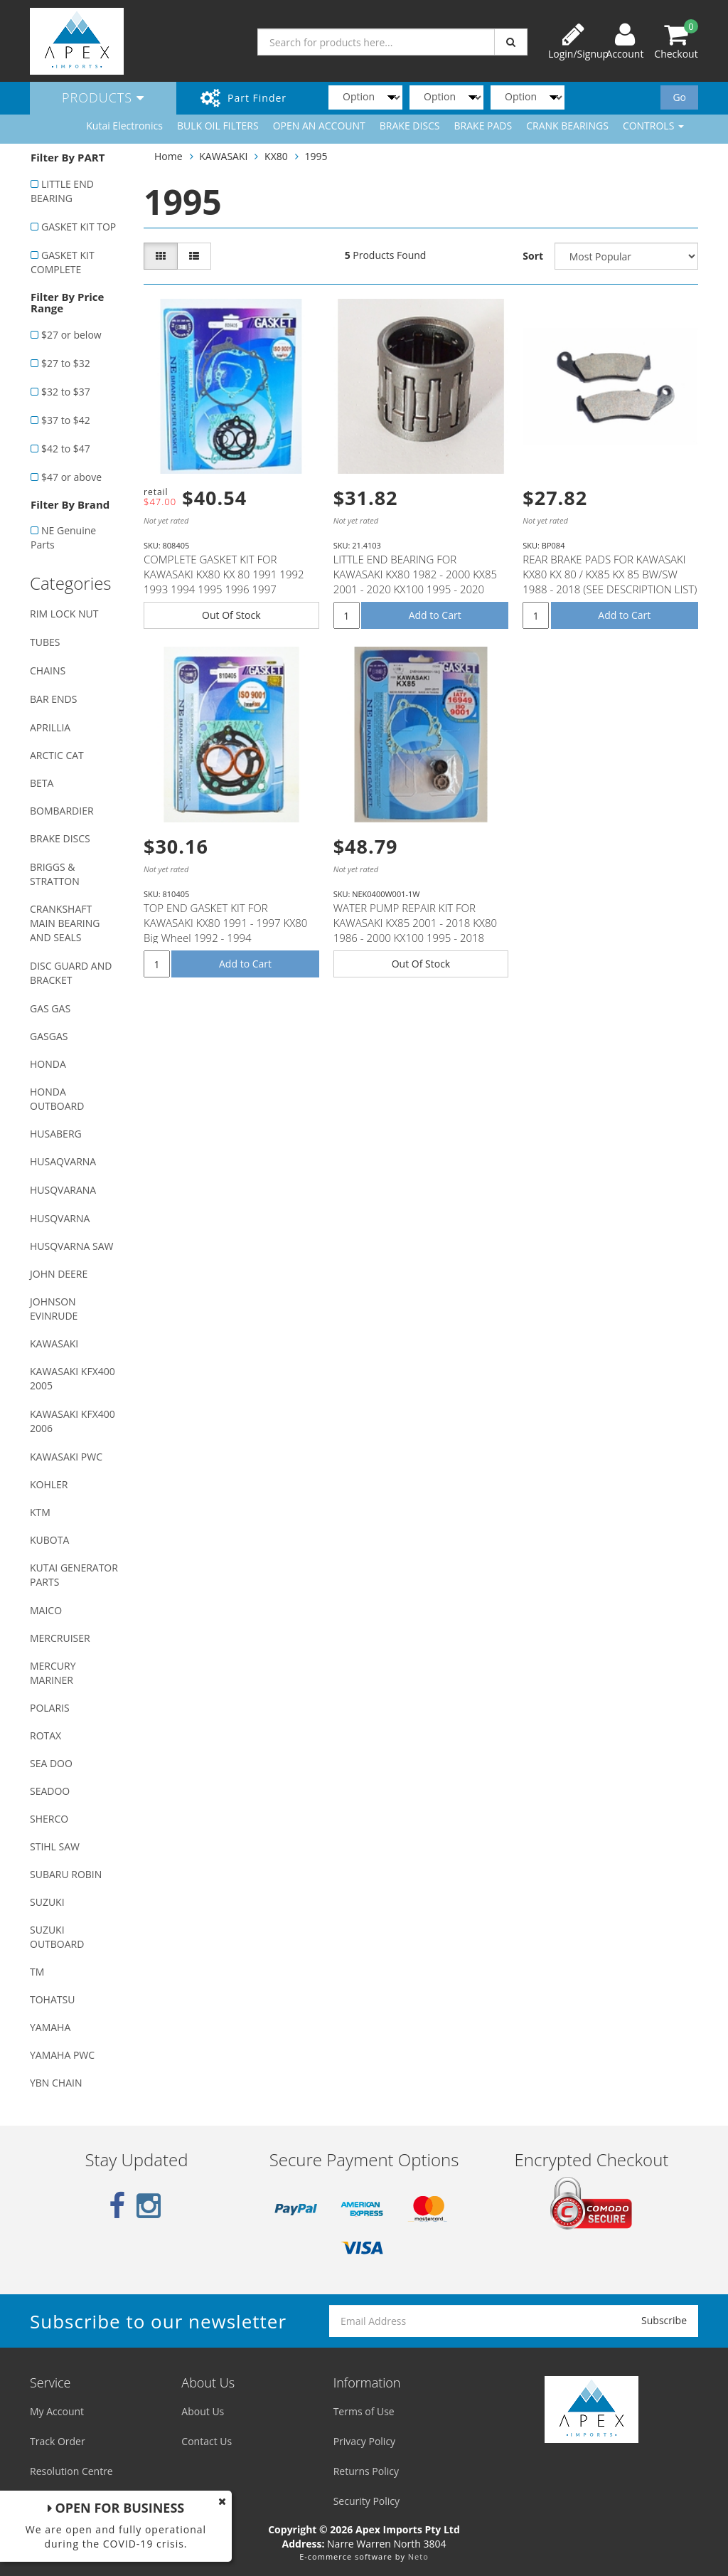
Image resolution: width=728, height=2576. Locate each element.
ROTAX (45, 1735)
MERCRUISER (60, 1638)
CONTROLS (653, 125)
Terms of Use (364, 2411)
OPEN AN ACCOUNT (319, 125)
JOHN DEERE (58, 1274)
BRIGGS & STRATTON (55, 874)
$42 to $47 (65, 448)
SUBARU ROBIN (66, 1874)
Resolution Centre (71, 2471)
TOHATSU (52, 1999)
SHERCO (49, 1818)
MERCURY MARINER (53, 1673)
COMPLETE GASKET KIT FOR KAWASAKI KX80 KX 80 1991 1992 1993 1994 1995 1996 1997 (224, 574)
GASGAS (49, 1036)
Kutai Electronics (124, 125)
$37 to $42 (65, 420)
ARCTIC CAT (57, 755)
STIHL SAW (55, 1846)
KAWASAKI (54, 1343)
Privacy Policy (364, 2441)
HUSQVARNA (60, 1218)
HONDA (48, 1064)
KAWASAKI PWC (66, 1456)
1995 (315, 156)
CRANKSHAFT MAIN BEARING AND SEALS (65, 923)
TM (37, 1971)
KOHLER (49, 1484)
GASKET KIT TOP (78, 226)
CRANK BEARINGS (567, 125)
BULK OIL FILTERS (218, 125)
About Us (202, 2411)
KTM (40, 1512)
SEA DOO (51, 1763)
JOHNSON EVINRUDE (53, 1309)
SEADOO (50, 1791)
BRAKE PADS (483, 125)
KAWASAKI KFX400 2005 (72, 1378)
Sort (533, 256)
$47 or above (71, 477)
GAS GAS (50, 1008)
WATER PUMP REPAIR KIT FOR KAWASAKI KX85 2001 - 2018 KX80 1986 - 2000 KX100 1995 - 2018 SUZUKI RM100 (415, 930)
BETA (41, 783)
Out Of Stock (231, 615)
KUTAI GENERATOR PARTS (74, 1575)
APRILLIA (50, 727)
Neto (418, 2556)
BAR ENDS (53, 699)
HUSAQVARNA (63, 1161)
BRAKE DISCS (410, 125)
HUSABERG (56, 1133)
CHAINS (47, 670)
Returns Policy (366, 2471)
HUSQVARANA (63, 1190)
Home (168, 156)
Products (103, 97)
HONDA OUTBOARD (57, 1099)
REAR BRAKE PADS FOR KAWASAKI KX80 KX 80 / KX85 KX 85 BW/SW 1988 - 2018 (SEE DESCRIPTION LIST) (610, 574)
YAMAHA (50, 2027)
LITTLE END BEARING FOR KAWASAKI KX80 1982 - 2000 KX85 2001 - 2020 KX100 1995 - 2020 (415, 574)
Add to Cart (435, 615)
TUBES (45, 642)
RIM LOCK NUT (64, 613)
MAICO (46, 1610)
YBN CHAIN (56, 2082)
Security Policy (366, 2501)
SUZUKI (47, 1902)
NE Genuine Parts (63, 537)
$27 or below (71, 334)
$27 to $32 (65, 363)
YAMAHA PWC (62, 2055)
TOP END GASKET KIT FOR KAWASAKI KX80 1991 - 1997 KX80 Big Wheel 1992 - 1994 (225, 923)
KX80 (276, 156)
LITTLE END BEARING (62, 191)
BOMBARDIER (62, 810)
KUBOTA (49, 1540)
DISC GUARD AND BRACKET (71, 973)
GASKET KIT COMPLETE (63, 262)
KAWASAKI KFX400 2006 (72, 1421)
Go (679, 97)
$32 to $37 (65, 391)
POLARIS (50, 1707)
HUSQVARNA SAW (71, 1246)
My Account (57, 2411)
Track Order (57, 2441)
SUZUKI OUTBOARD (57, 1937)
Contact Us (206, 2441)
